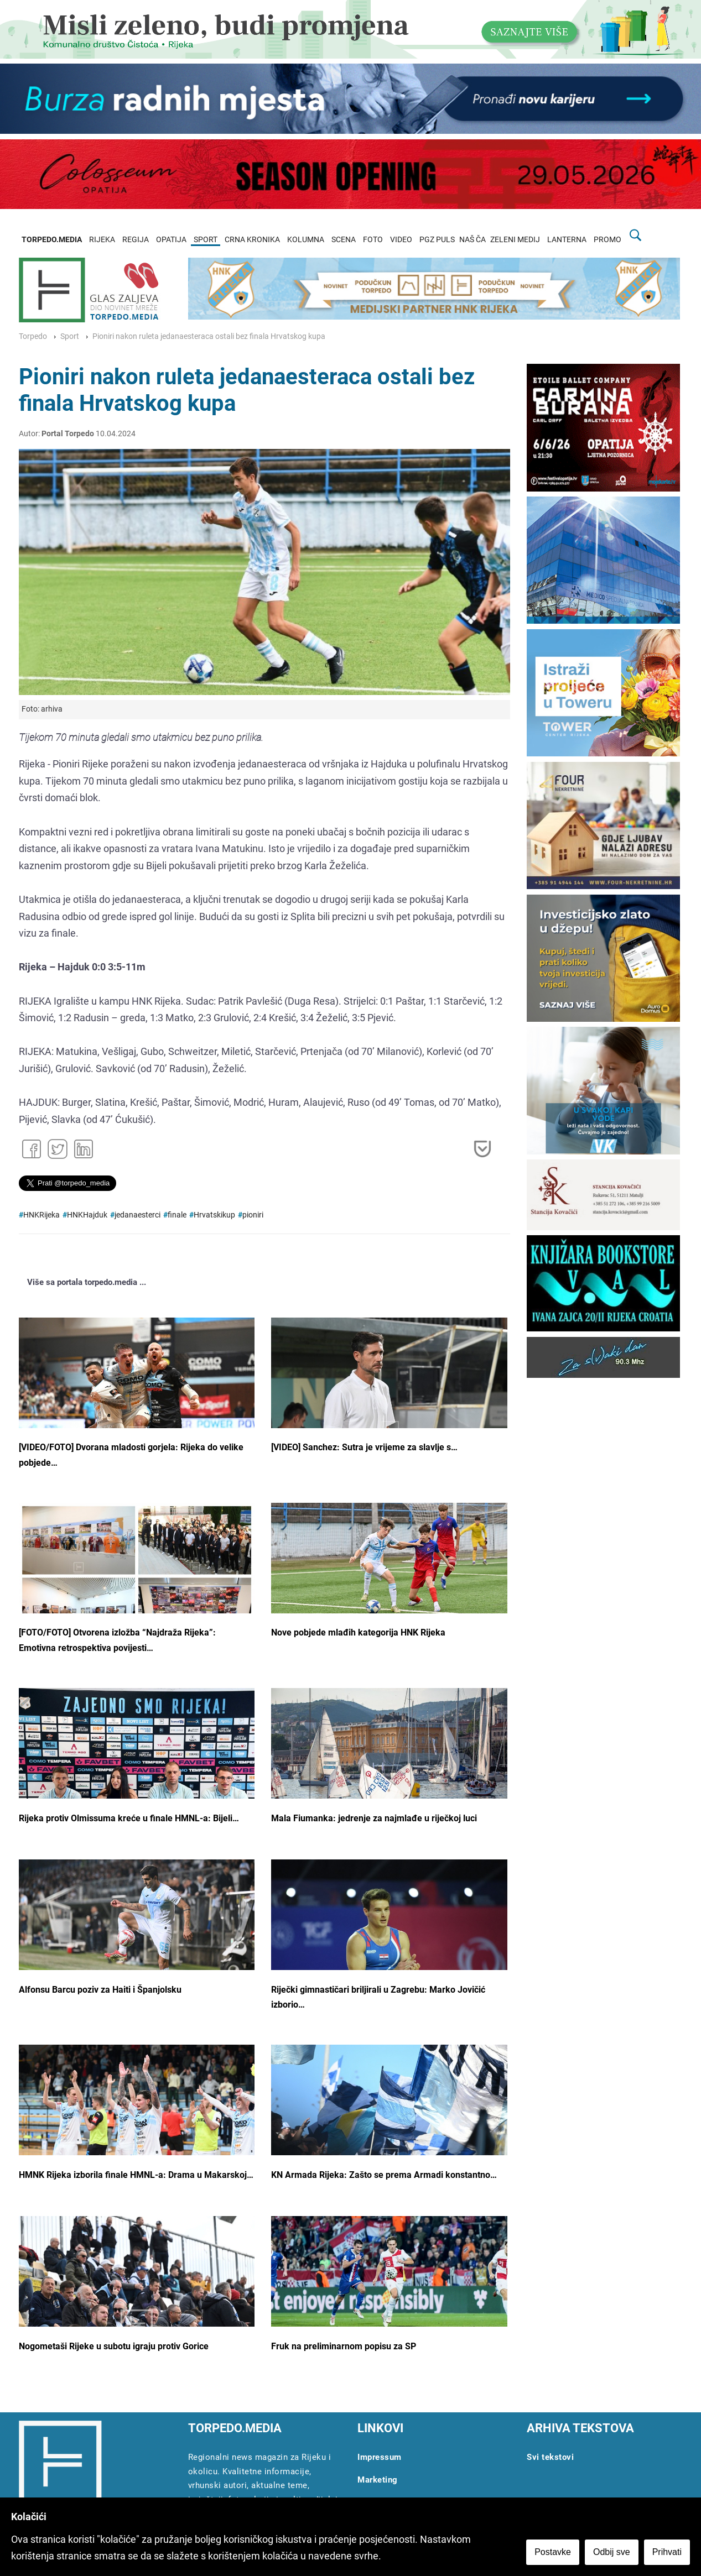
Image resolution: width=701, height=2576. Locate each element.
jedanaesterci (137, 1215)
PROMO (607, 239)
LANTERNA (566, 239)
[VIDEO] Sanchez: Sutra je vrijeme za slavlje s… (364, 1447)
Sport (69, 336)
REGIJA (135, 239)
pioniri (252, 1215)
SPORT (205, 239)
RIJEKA (102, 239)
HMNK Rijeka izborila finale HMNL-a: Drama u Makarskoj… (136, 2175)
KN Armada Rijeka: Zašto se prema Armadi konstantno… (384, 2175)
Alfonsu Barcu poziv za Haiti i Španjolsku (100, 1989)
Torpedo (33, 336)
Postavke (552, 2552)
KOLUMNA (305, 239)
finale (177, 1215)
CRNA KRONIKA (252, 239)
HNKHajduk (87, 1215)
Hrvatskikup (214, 1215)
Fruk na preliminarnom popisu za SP (343, 2346)
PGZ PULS (437, 239)
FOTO (373, 239)
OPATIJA (171, 239)
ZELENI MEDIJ (515, 239)
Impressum (379, 2457)
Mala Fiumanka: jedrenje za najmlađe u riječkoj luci (374, 1818)
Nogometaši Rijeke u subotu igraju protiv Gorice (114, 2346)
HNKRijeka (41, 1215)
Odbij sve (611, 2552)
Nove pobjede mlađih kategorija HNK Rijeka (358, 1632)
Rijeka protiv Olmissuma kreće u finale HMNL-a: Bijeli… (129, 1818)
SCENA (343, 239)
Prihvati (667, 2552)
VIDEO (401, 239)
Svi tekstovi (550, 2457)
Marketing (377, 2480)
